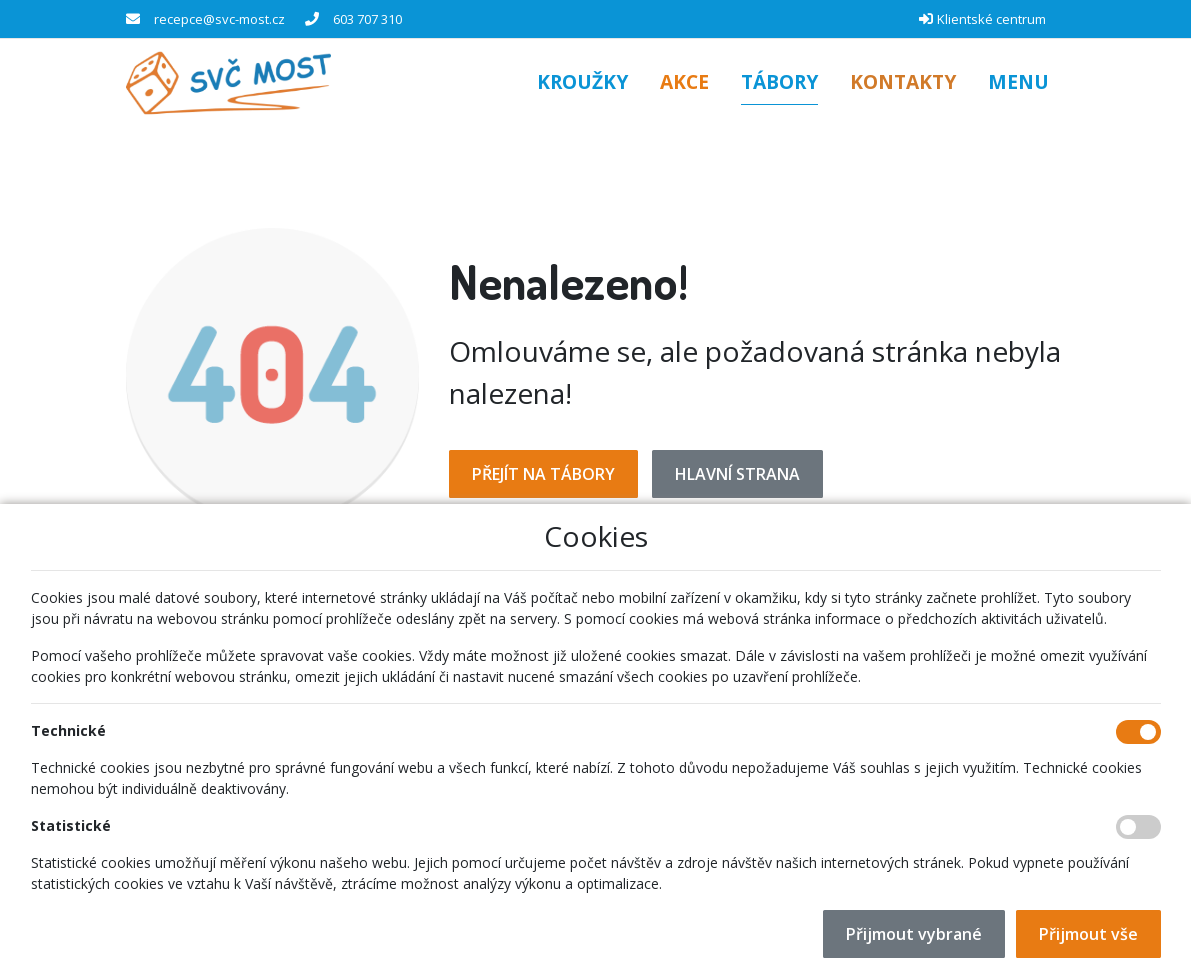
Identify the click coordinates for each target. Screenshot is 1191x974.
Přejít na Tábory (543, 474)
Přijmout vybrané (914, 934)
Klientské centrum (991, 19)
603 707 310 (367, 19)
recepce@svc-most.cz (219, 19)
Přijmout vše (1088, 934)
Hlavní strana (737, 474)
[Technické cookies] (1138, 732)
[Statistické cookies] (1138, 827)
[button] (1018, 83)
